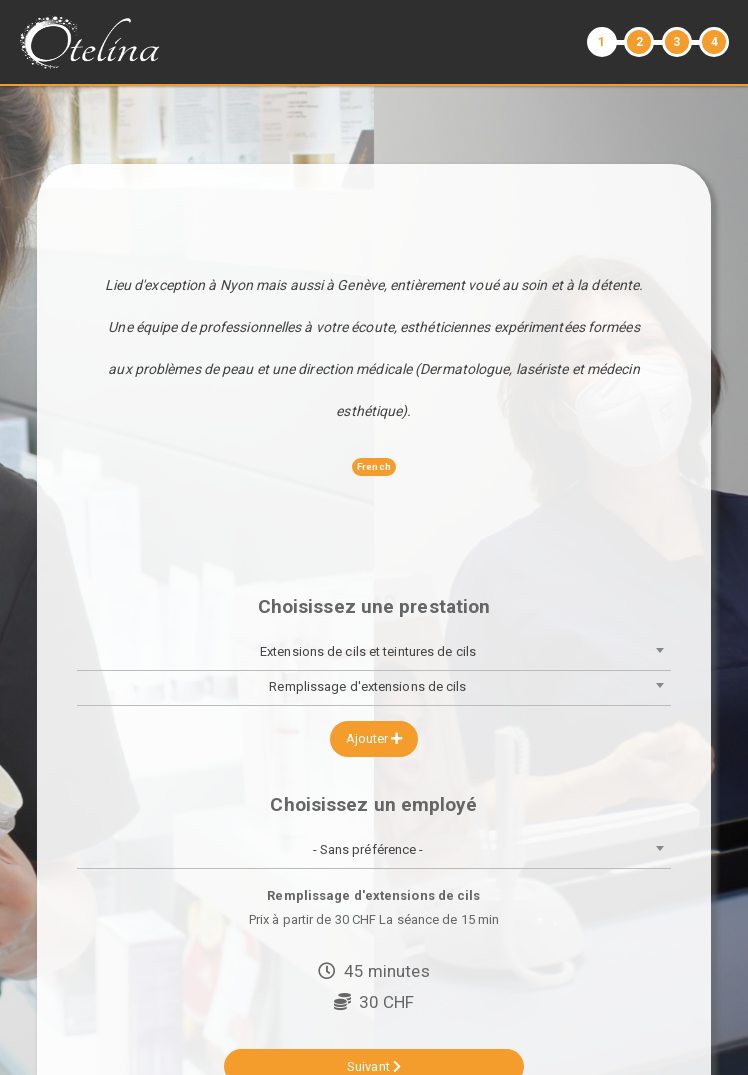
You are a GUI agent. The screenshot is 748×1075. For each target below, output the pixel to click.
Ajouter (374, 738)
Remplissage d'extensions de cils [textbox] (367, 686)
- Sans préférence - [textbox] (368, 849)
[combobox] (373, 653)
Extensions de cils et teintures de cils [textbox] (368, 651)
